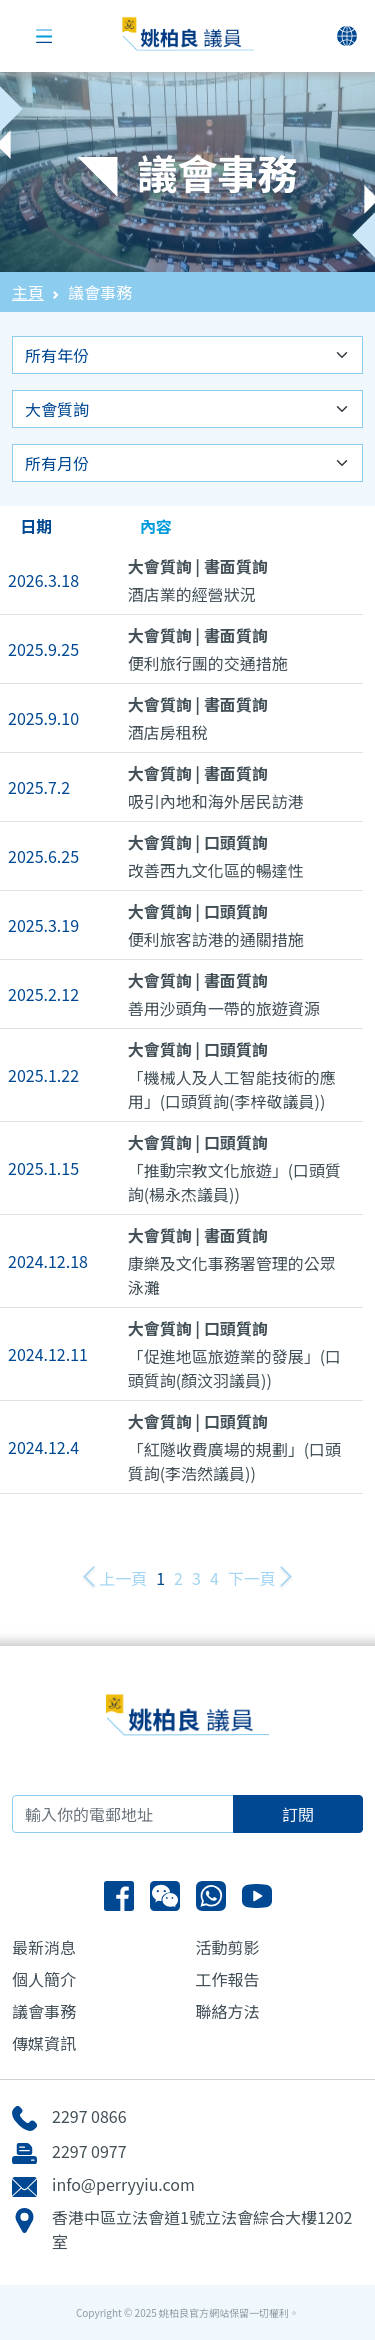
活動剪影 (228, 1947)
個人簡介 (44, 1979)
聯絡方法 (228, 2011)
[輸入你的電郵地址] (123, 1814)
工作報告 (228, 1979)
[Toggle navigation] (44, 36)
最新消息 (44, 1947)
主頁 (28, 292)
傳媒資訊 (44, 2043)
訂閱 (298, 1814)
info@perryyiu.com (123, 2184)
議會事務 (44, 2011)
